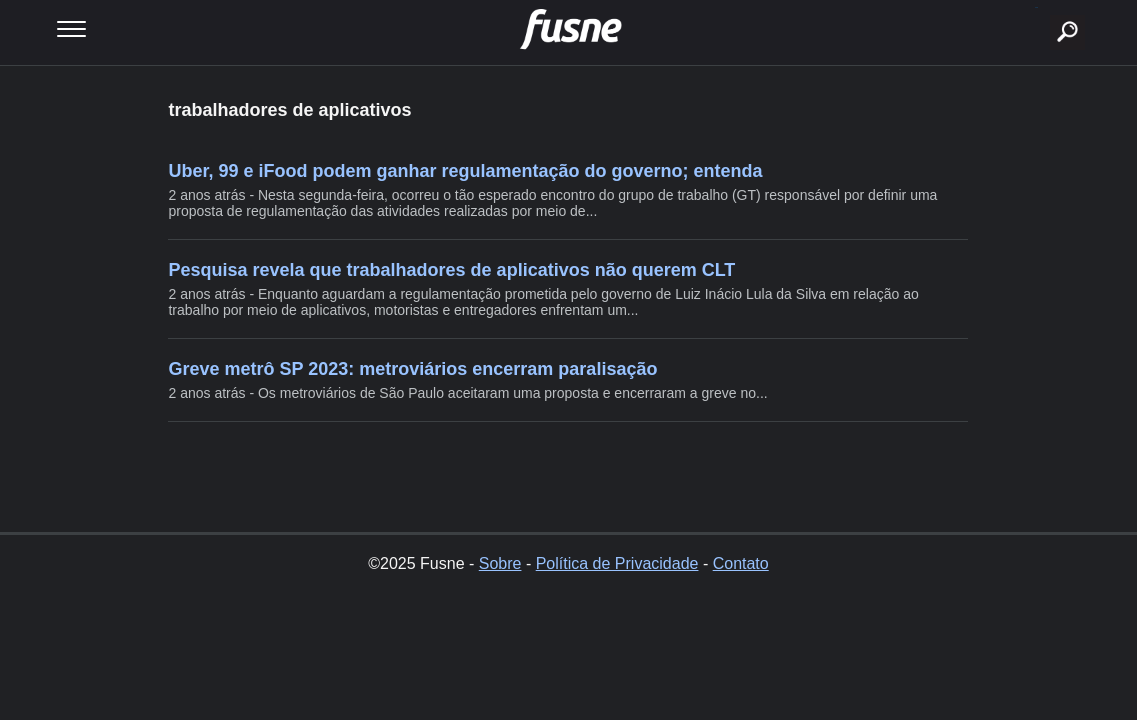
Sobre (500, 563)
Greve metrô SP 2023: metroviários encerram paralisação (412, 369)
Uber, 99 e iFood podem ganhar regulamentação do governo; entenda (465, 171)
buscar (1036, 7)
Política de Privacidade (617, 563)
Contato (741, 563)
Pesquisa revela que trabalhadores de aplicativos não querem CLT (451, 270)
